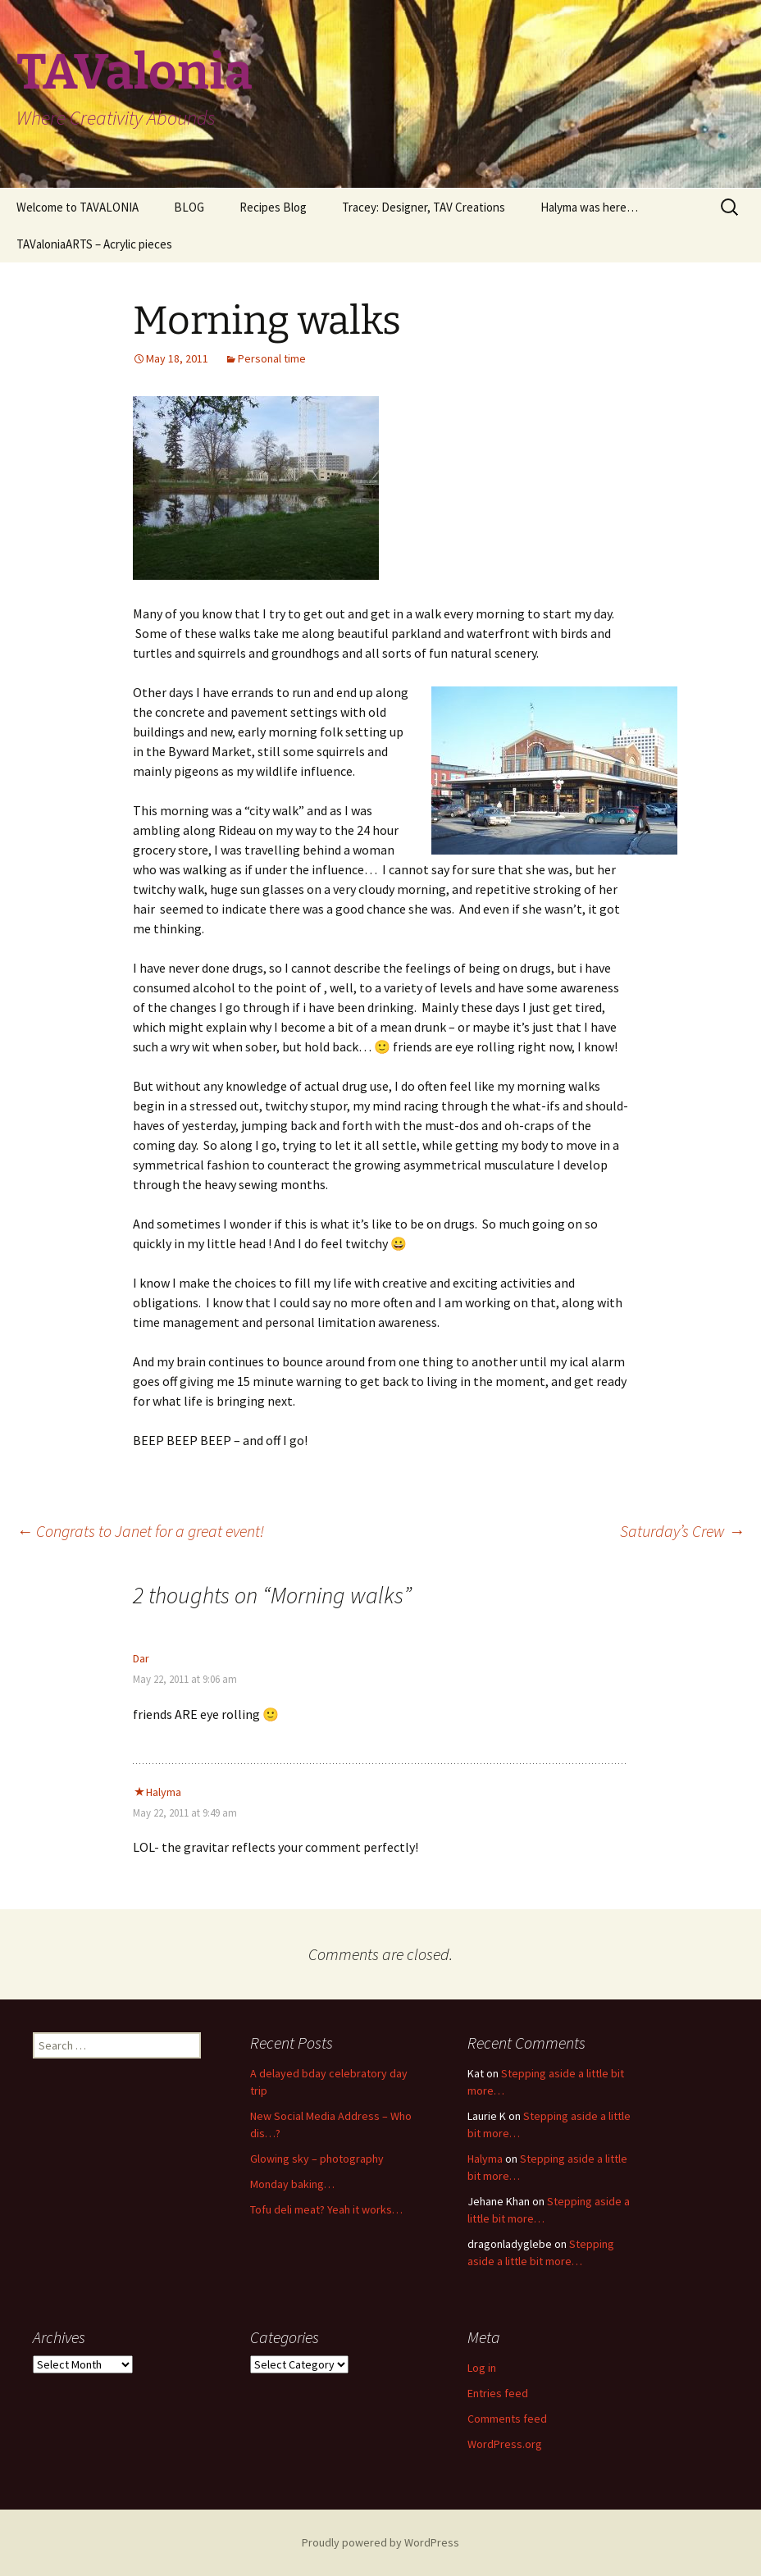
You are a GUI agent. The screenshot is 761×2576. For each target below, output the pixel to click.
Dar (141, 1658)
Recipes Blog (273, 207)
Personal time (272, 358)
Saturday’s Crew (682, 1531)
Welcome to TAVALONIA (77, 207)
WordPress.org (504, 2444)
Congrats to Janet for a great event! (140, 1531)
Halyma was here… (589, 207)
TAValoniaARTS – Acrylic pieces (94, 244)
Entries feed (497, 2393)
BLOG (189, 207)
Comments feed (507, 2418)
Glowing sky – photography (317, 2158)
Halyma (163, 1792)
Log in (481, 2367)
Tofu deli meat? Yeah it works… (326, 2209)
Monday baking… (292, 2184)
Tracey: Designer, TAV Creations (423, 207)
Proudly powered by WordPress (380, 2542)
